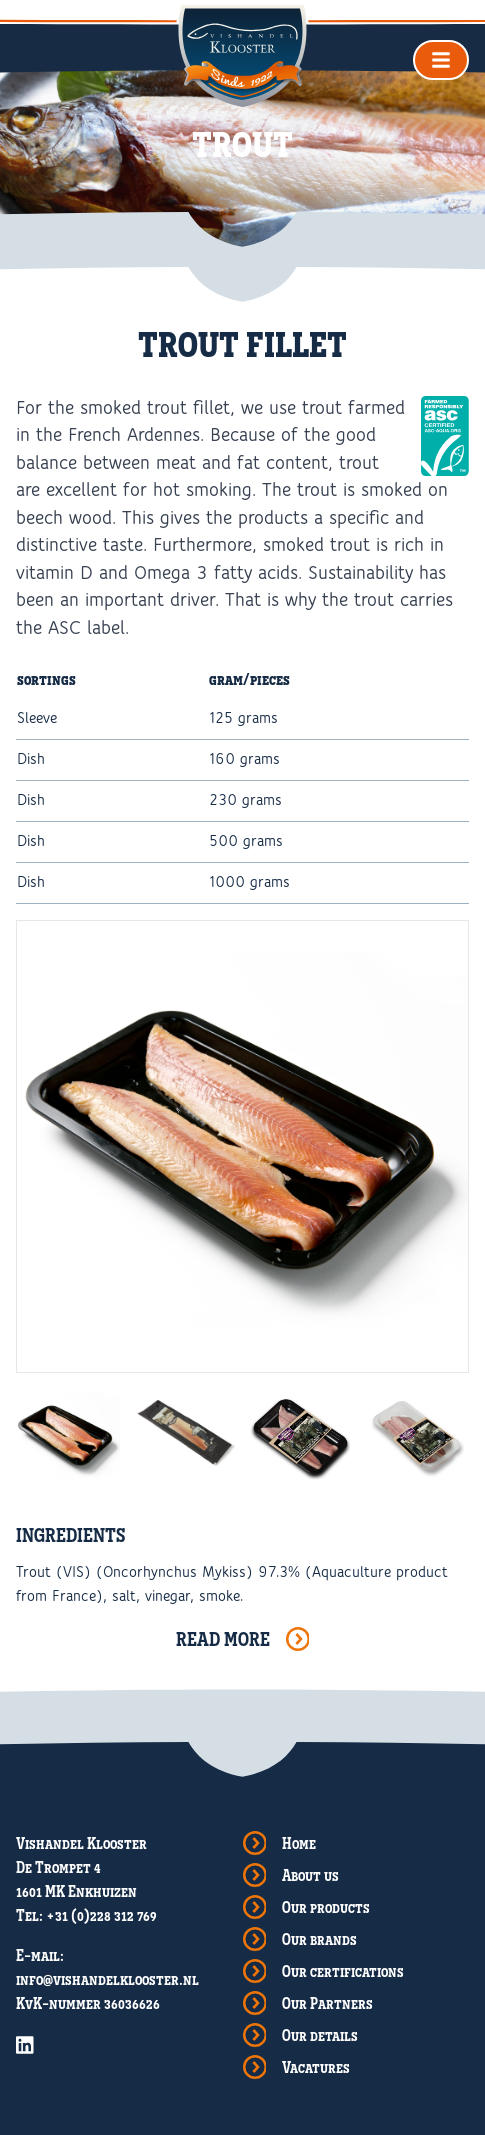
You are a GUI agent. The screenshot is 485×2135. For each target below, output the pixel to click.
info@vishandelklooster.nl (107, 1979)
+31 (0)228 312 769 (101, 1915)
